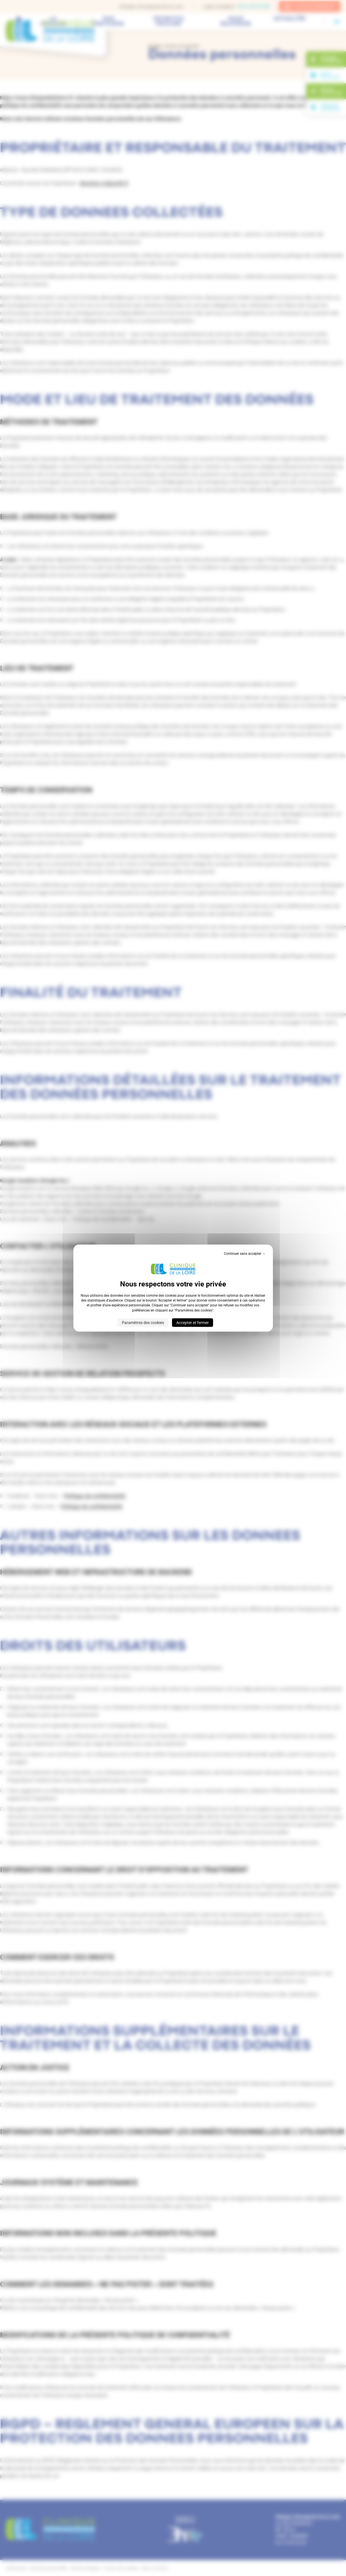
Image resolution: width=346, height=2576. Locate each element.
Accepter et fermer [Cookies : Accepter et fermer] (192, 1322)
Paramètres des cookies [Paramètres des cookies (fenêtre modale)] (143, 1322)
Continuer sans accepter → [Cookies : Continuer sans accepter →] (245, 1253)
